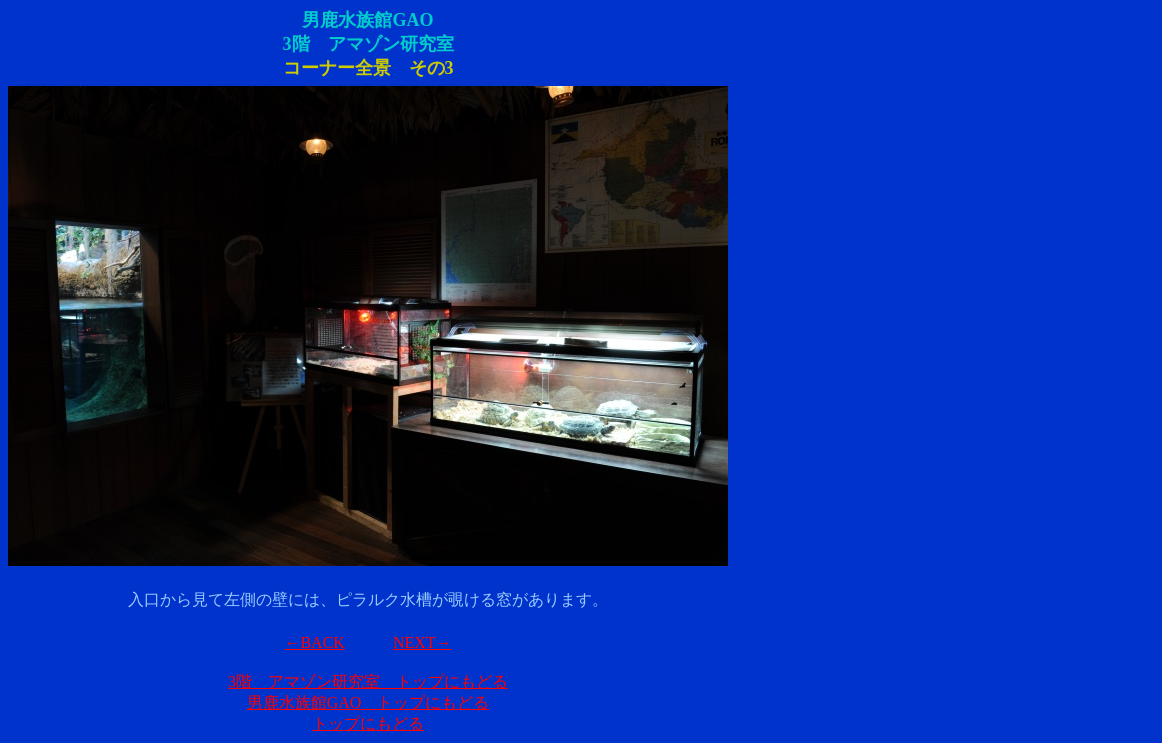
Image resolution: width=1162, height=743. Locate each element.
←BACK (314, 642)
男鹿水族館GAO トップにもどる (368, 702)
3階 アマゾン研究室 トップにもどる (368, 681)
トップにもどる (368, 723)
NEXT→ (422, 642)
